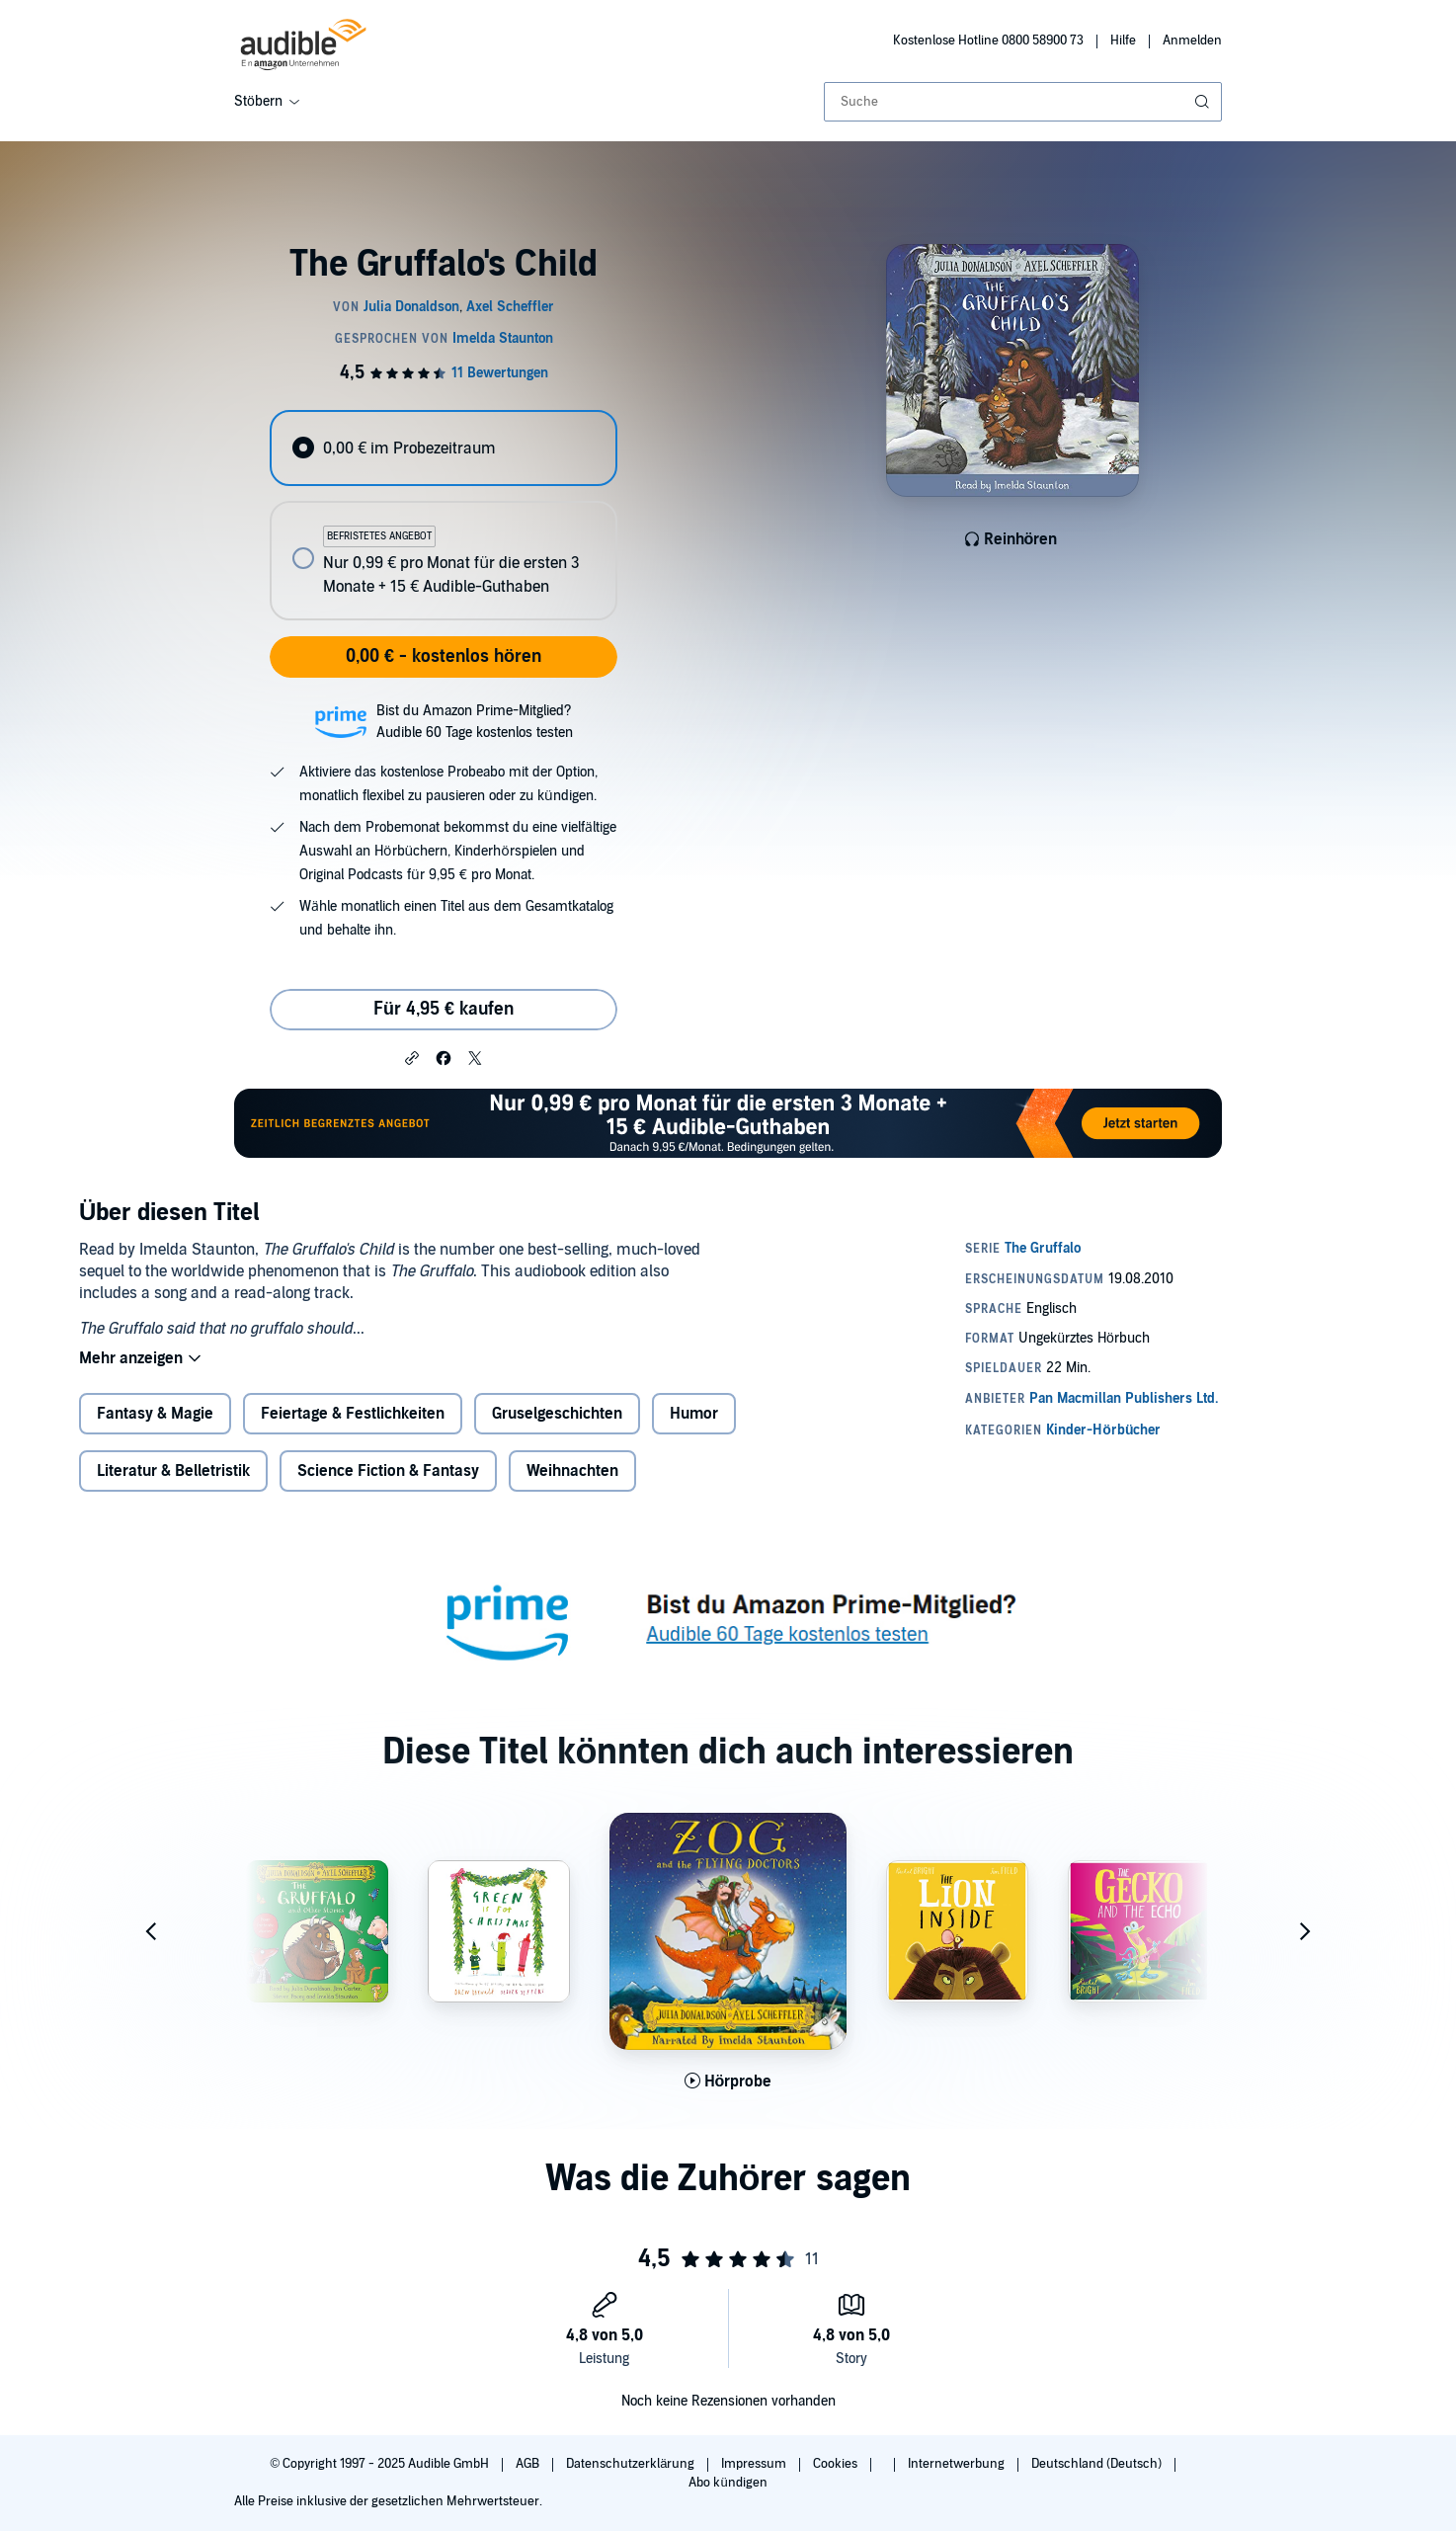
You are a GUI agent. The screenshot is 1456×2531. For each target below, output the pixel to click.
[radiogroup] (443, 515)
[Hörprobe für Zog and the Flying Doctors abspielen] (728, 2081)
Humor (694, 1414)
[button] (412, 1057)
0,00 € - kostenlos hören (443, 656)
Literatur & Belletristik (173, 1471)
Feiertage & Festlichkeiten (353, 1414)
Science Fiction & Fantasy (388, 1471)
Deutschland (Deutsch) (1098, 2464)
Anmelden (1192, 40)
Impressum (755, 2464)
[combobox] (1023, 102)
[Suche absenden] (1204, 102)
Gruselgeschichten (557, 1414)
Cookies (836, 2464)
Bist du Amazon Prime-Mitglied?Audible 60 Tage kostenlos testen (474, 721)
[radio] (443, 448)
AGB (529, 2464)
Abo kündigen (727, 2482)
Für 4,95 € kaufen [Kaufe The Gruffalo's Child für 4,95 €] (443, 1009)
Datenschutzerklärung (631, 2464)
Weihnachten (572, 1471)
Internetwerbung (958, 2464)
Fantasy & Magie (155, 1414)
